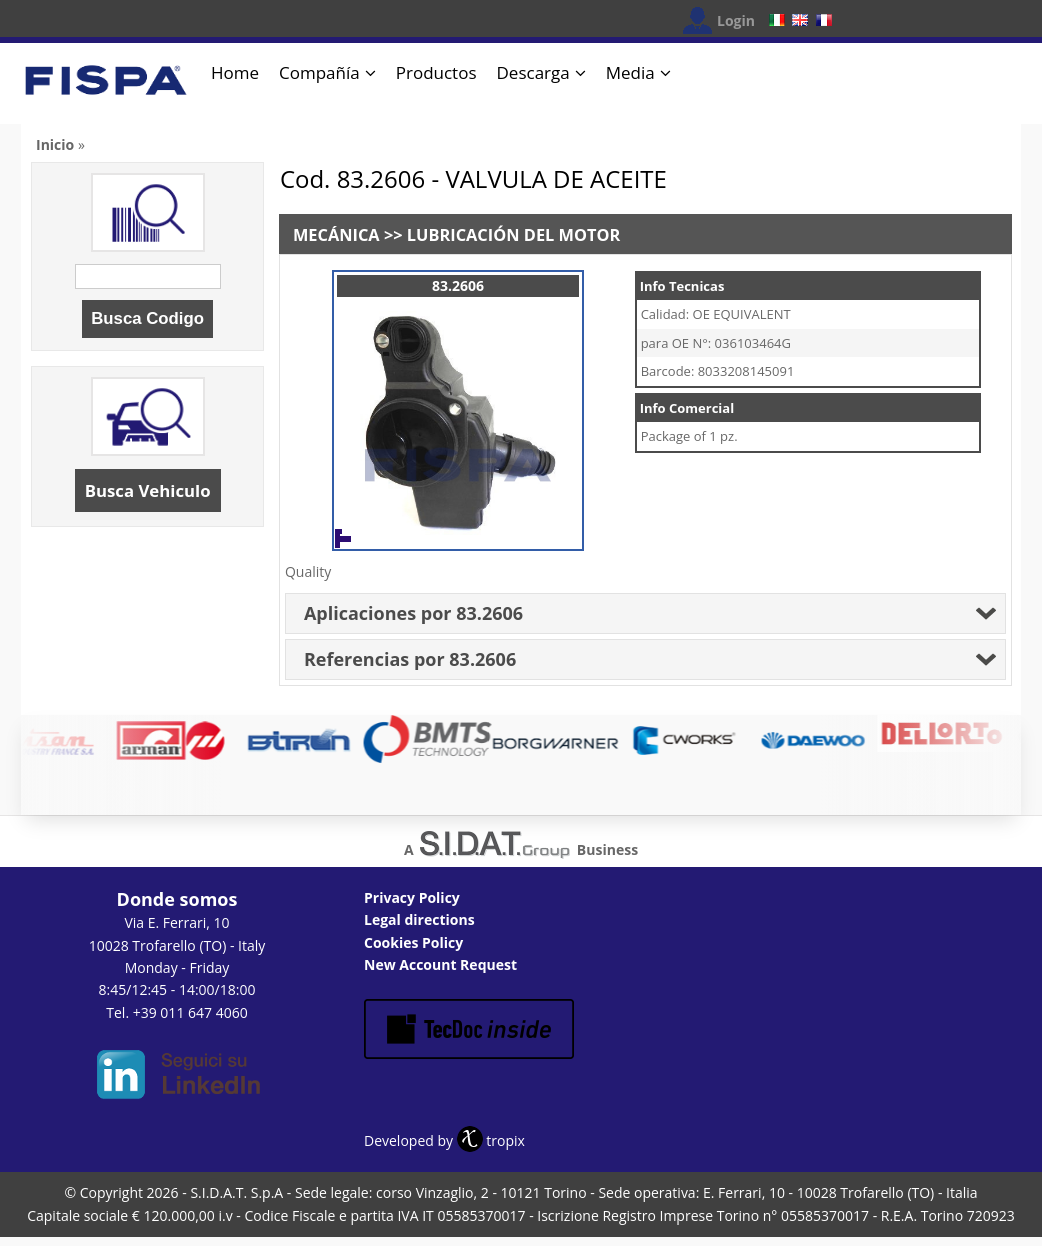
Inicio (55, 144)
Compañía (319, 72)
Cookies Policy (413, 942)
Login (736, 20)
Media (630, 72)
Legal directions (419, 919)
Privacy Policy (412, 897)
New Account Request (440, 964)
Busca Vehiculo (148, 490)
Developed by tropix (444, 1140)
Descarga (533, 72)
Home (235, 72)
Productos (436, 72)
